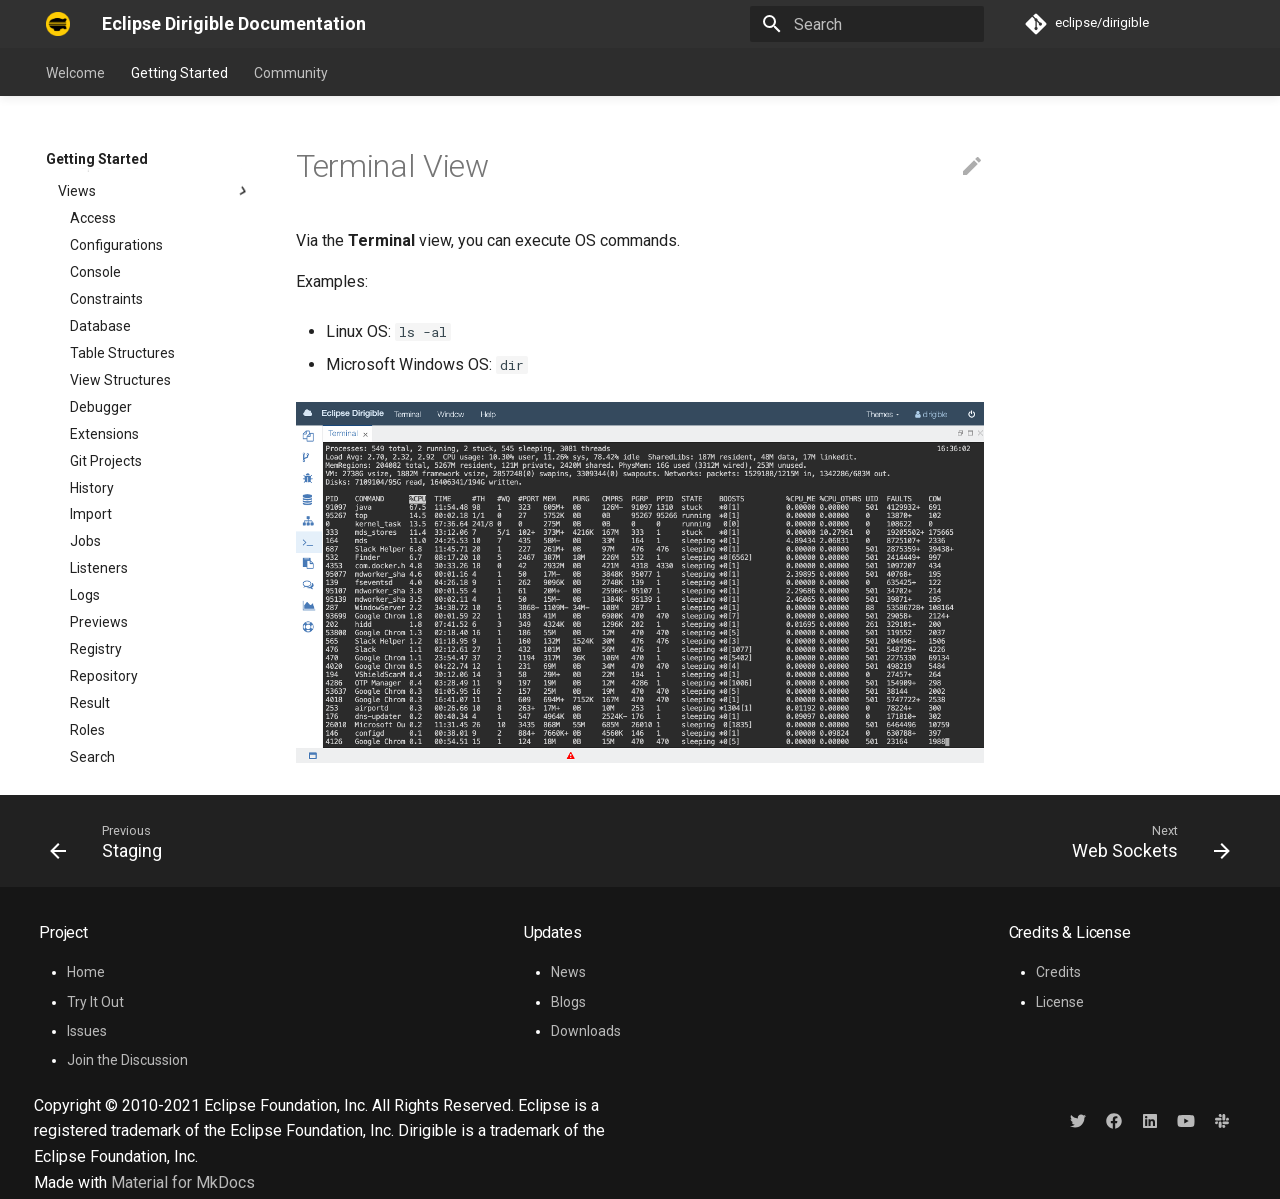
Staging (94, 627)
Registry (96, 465)
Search (92, 573)
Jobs (85, 357)
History (92, 304)
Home (86, 972)
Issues (87, 1031)
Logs (85, 411)
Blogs (568, 1002)
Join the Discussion (127, 1060)
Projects (96, 708)
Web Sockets (111, 681)
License (1060, 1002)
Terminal (98, 654)
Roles (87, 546)
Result (90, 519)
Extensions (104, 250)
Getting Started (179, 73)
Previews (99, 438)
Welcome (75, 73)
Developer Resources (149, 735)
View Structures (120, 196)
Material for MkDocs (183, 1182)
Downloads (586, 1031)
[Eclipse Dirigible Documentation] (58, 24)
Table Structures (122, 169)
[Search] (867, 24)
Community (291, 73)
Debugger (101, 223)
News (568, 972)
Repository (104, 492)
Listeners (99, 384)
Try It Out (95, 1002)
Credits (1058, 972)
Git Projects (106, 277)
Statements (108, 600)
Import (91, 330)
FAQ (59, 761)
